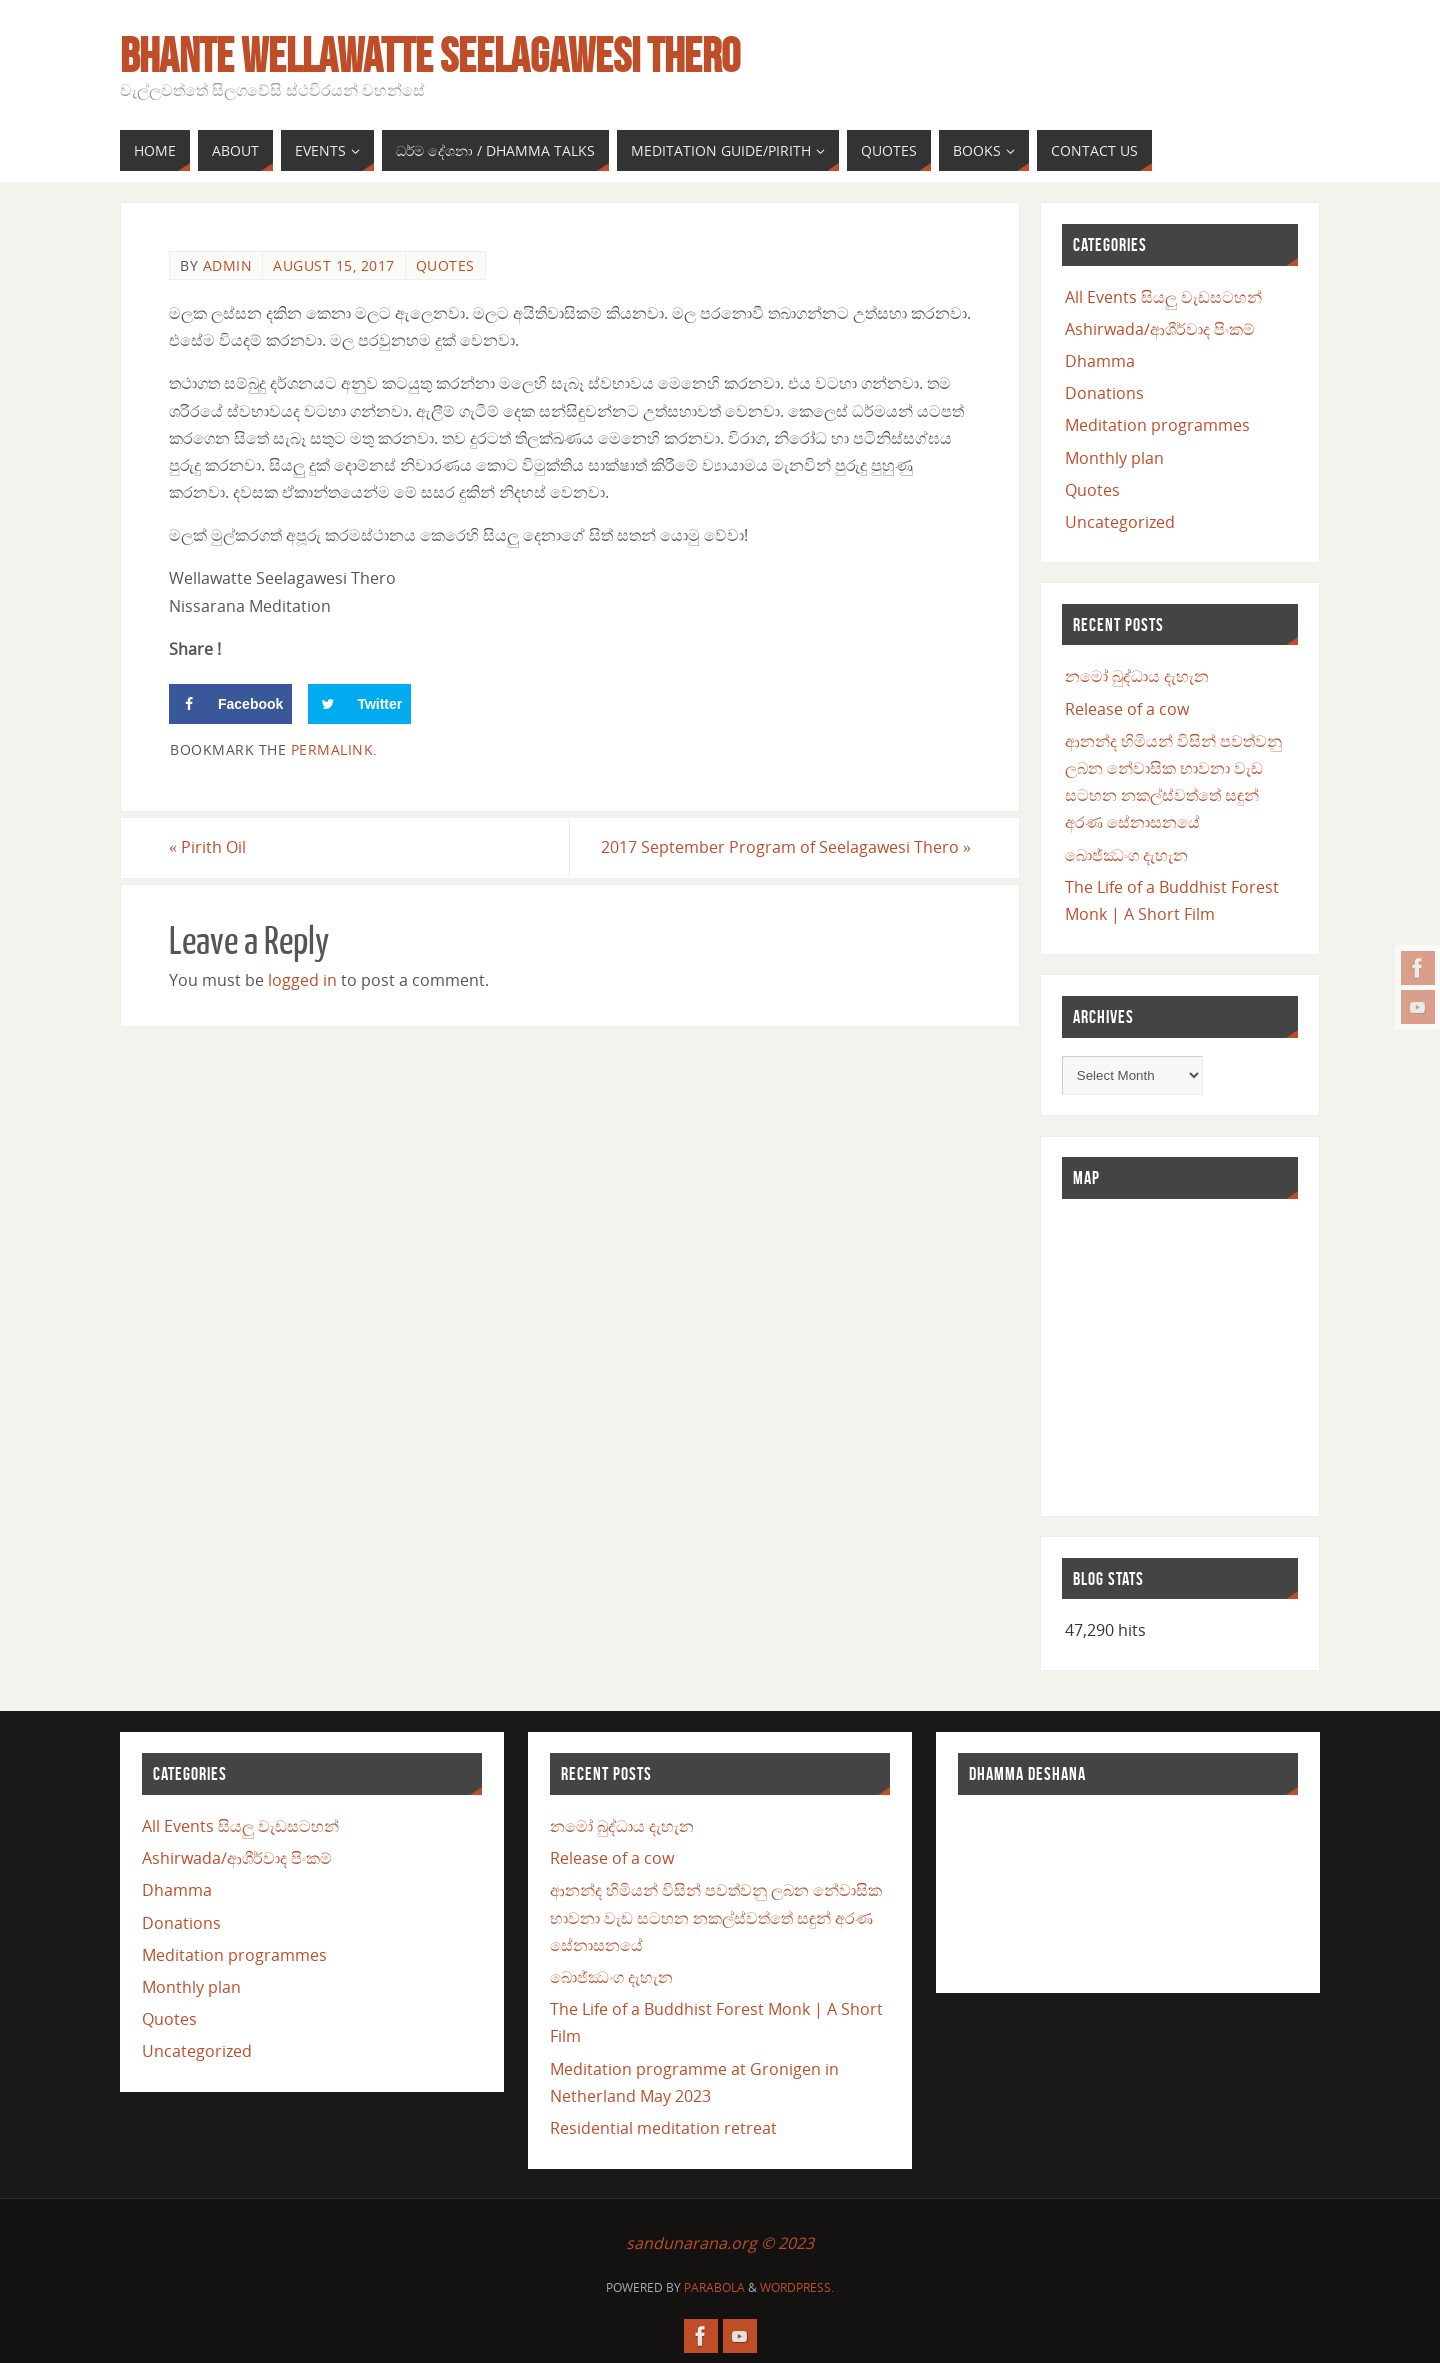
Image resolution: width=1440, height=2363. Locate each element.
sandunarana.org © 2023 (720, 2243)
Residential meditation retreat (663, 2128)
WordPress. (797, 2287)
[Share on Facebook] (230, 704)
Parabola (714, 2287)
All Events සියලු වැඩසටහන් (1163, 297)
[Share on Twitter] (359, 704)
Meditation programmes (1157, 425)
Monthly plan (1114, 458)
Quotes (445, 265)
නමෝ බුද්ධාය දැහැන (1137, 676)
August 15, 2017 (334, 265)
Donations (1104, 393)
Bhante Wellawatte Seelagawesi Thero (430, 56)
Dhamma (1100, 361)
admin (228, 265)
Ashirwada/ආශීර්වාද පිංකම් (1160, 329)
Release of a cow (1127, 709)
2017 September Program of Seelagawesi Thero (786, 847)
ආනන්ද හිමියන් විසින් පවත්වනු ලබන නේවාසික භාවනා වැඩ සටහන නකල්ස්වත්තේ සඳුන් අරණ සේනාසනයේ (716, 1917)
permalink (332, 749)
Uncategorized (1120, 522)
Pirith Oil (207, 847)
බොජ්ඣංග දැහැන (1126, 855)
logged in (302, 980)
